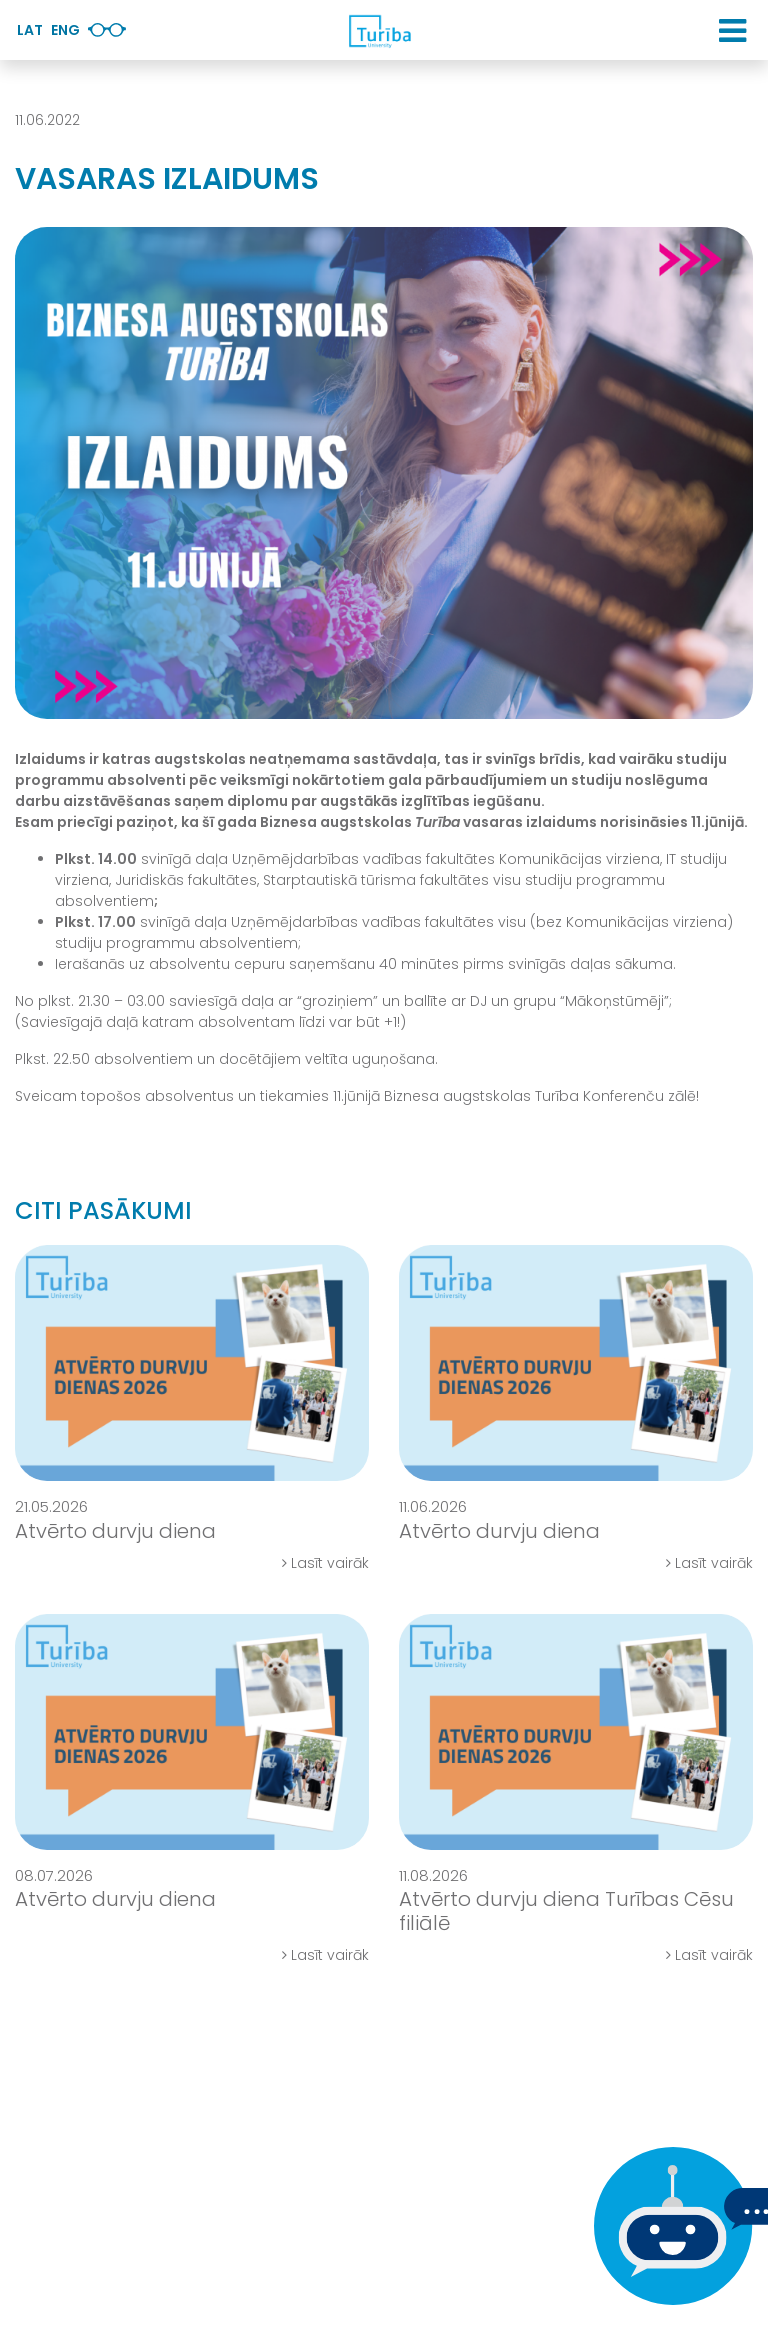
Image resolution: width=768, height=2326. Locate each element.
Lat (30, 30)
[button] (732, 31)
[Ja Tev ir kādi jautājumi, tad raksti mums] (668, 2226)
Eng (65, 30)
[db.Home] (379, 31)
